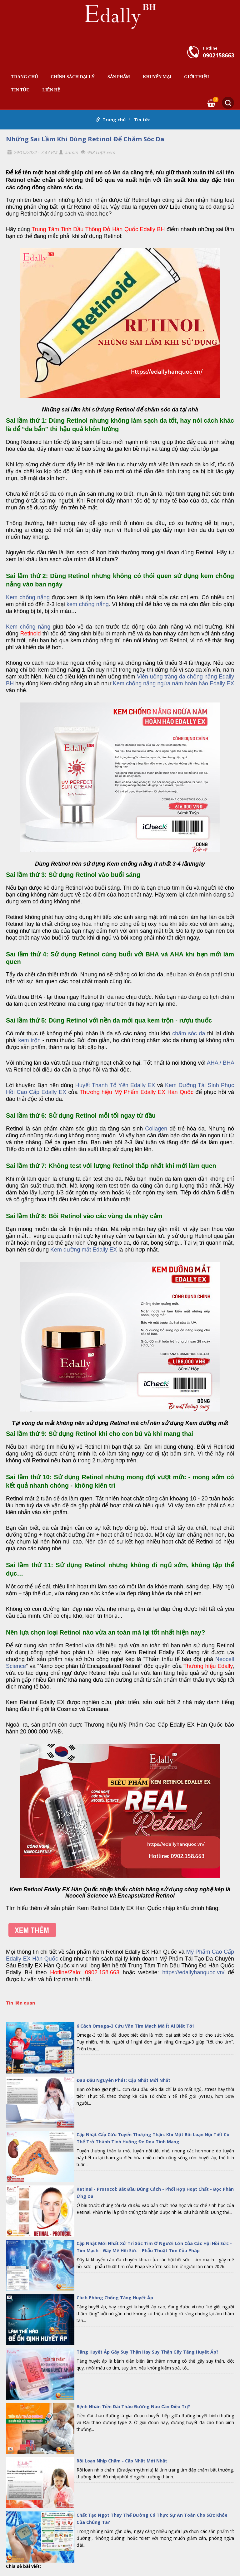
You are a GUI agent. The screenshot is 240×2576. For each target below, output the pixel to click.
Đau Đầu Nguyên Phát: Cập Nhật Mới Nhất (123, 2080)
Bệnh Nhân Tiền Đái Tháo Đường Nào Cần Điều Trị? (133, 2406)
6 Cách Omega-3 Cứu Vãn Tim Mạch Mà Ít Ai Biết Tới (135, 2026)
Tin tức (20, 90)
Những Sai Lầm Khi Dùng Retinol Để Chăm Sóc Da (85, 139)
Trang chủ (24, 77)
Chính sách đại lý (73, 77)
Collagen (156, 1128)
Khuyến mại (157, 77)
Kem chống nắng (28, 597)
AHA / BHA (220, 1063)
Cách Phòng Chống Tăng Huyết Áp (115, 2298)
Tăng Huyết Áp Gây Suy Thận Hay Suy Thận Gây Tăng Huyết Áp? (147, 2352)
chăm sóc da (188, 1033)
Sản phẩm (119, 77)
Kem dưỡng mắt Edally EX (83, 1250)
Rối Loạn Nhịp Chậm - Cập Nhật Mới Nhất (122, 2461)
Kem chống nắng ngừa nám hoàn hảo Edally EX (173, 683)
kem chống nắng (88, 604)
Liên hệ (51, 90)
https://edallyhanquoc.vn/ (193, 1972)
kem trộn (29, 1040)
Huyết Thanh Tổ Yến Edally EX (115, 1085)
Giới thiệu (196, 77)
